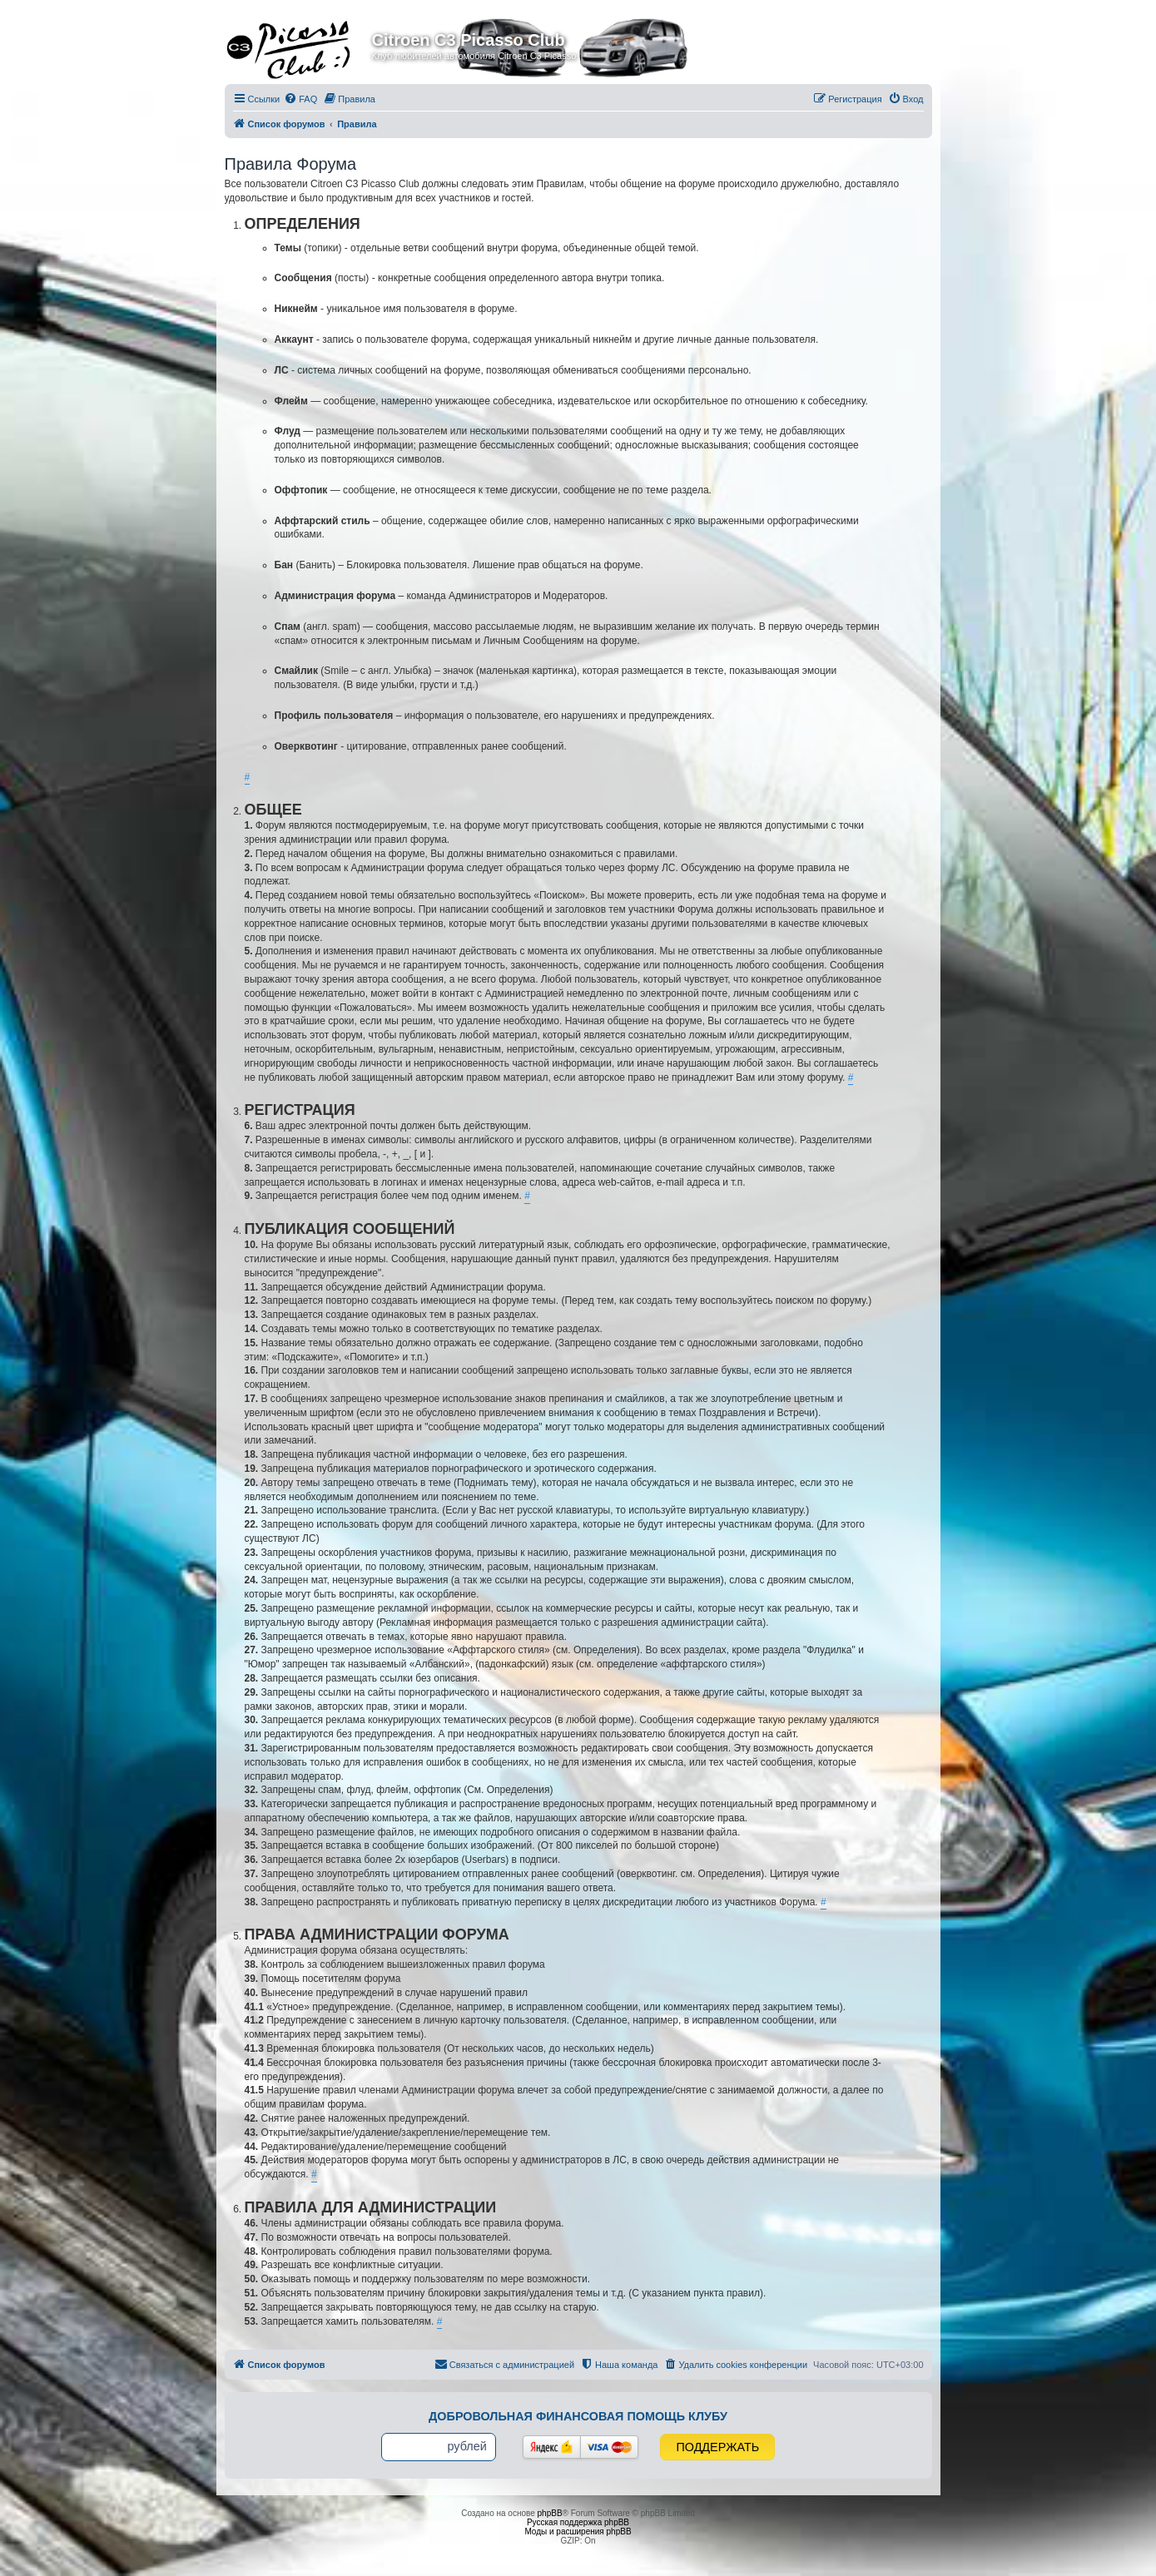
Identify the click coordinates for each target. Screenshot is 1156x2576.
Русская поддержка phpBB (578, 2522)
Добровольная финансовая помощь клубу (578, 2416)
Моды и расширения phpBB (577, 2531)
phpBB (550, 2513)
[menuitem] (300, 99)
